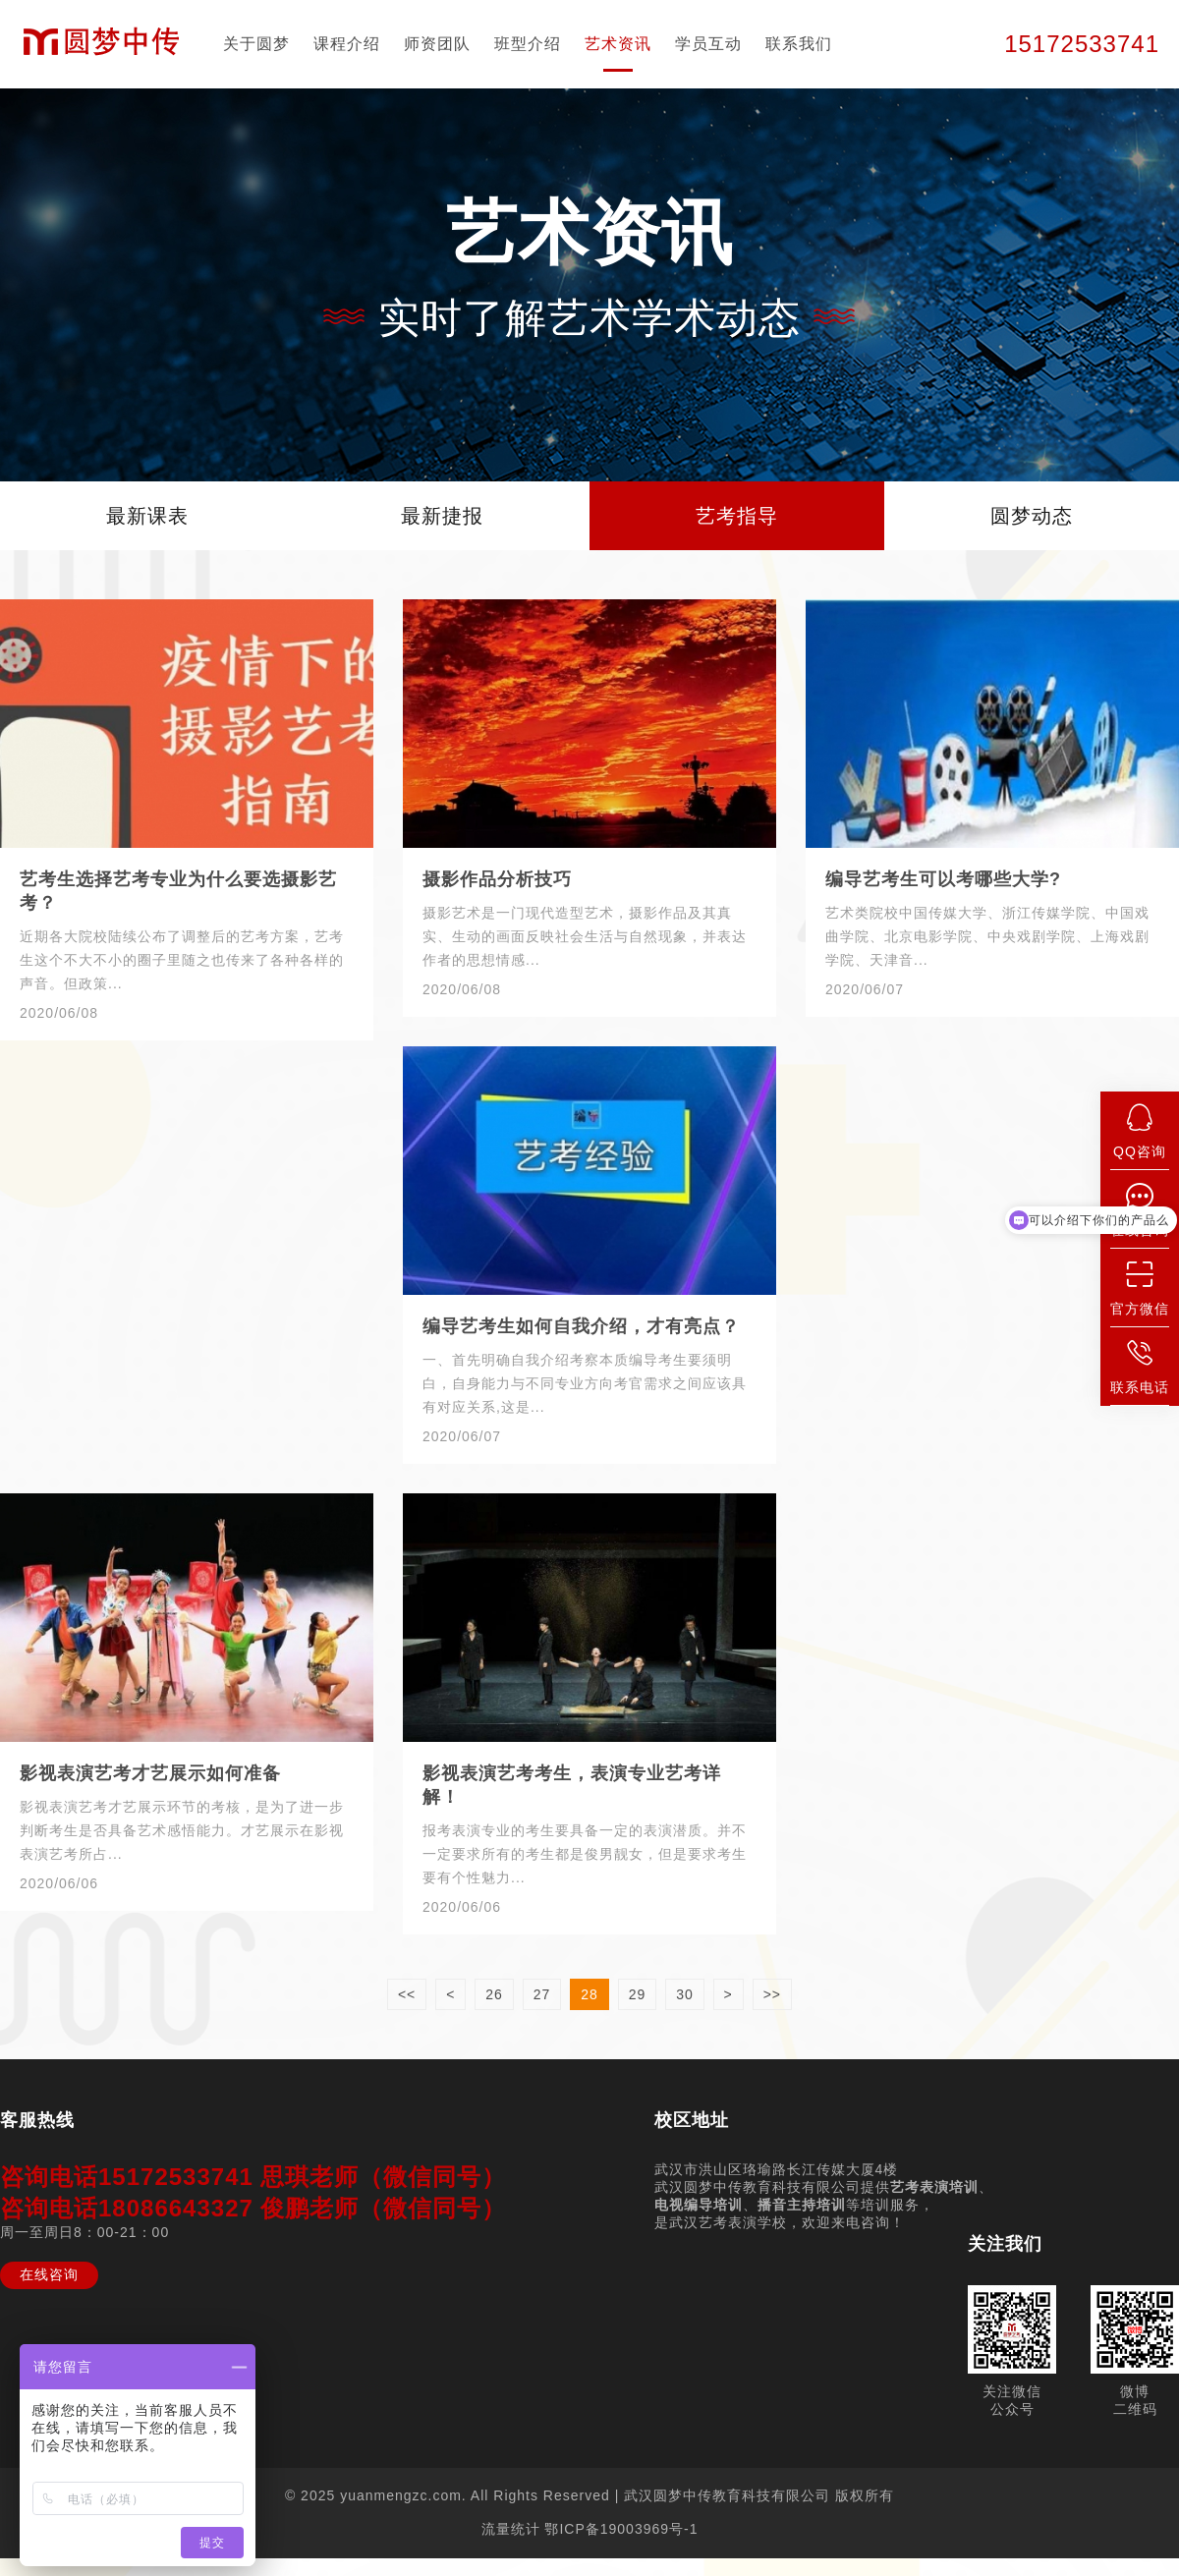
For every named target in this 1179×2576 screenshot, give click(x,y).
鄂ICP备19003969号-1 (621, 2529)
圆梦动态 (1031, 516)
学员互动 (708, 43)
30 (685, 1994)
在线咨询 (49, 2274)
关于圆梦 (256, 43)
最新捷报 (442, 516)
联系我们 (798, 43)
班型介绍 (527, 43)
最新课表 (147, 516)
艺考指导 (737, 516)
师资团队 (437, 43)
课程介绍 (346, 43)
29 (637, 1994)
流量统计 (510, 2529)
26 (494, 1994)
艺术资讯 (618, 43)
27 (542, 1994)
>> (772, 1994)
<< (407, 1994)
